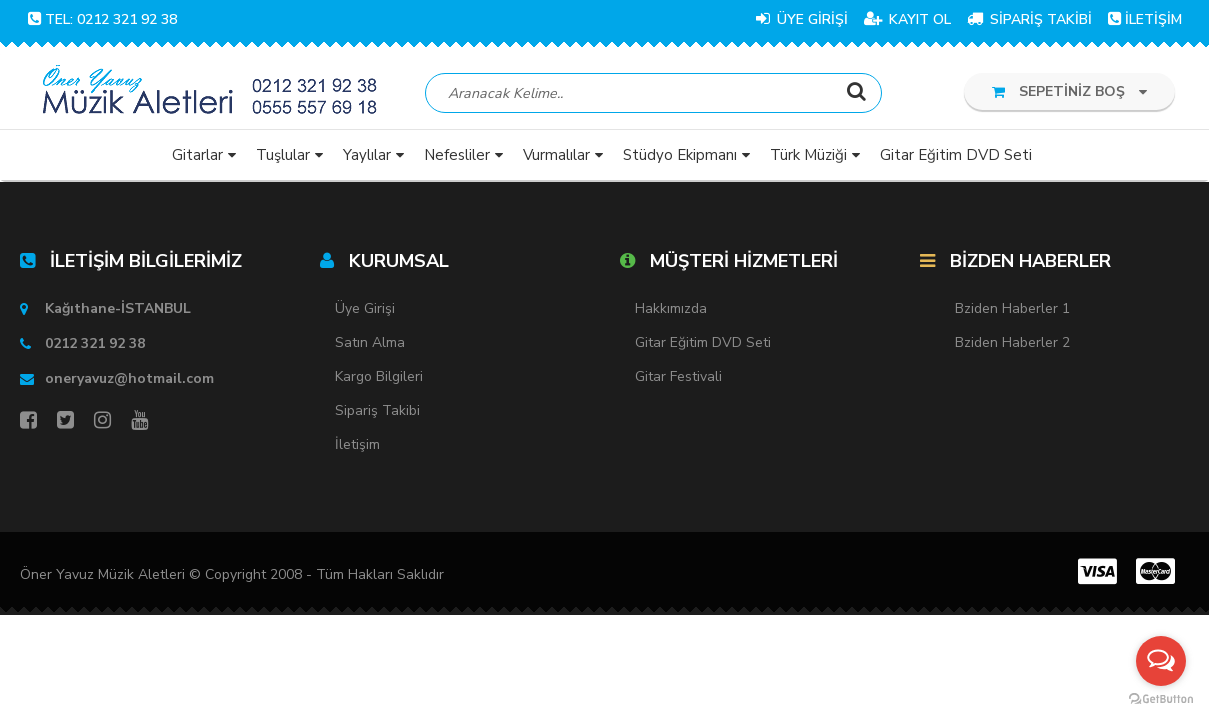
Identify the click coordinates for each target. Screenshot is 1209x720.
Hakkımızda (671, 308)
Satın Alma (370, 342)
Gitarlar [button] (197, 155)
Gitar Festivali (678, 376)
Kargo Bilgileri (379, 376)
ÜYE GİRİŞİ (802, 19)
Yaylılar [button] (367, 155)
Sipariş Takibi (377, 410)
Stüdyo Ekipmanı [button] (680, 155)
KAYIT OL (907, 19)
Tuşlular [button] (283, 155)
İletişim (357, 444)
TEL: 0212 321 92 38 (102, 19)
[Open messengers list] (1161, 661)
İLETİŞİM (1145, 19)
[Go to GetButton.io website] (1161, 699)
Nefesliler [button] (457, 155)
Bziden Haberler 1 (1012, 308)
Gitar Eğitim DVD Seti (703, 342)
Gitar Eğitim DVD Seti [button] (956, 155)
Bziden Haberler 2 (1012, 342)
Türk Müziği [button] (808, 155)
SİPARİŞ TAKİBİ (1029, 19)
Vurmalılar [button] (556, 155)
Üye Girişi (365, 308)
